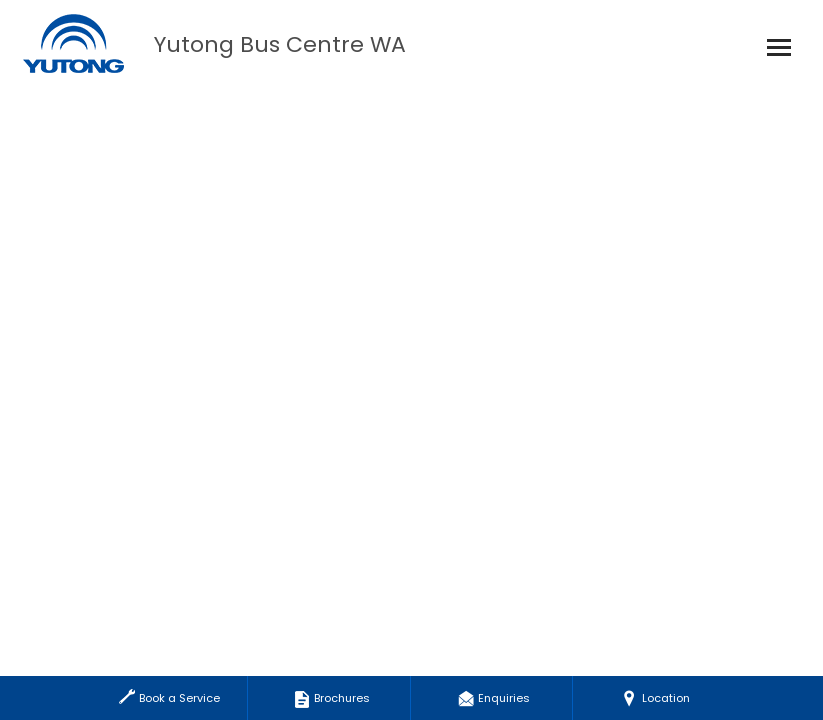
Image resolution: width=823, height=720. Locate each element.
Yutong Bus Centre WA (280, 45)
